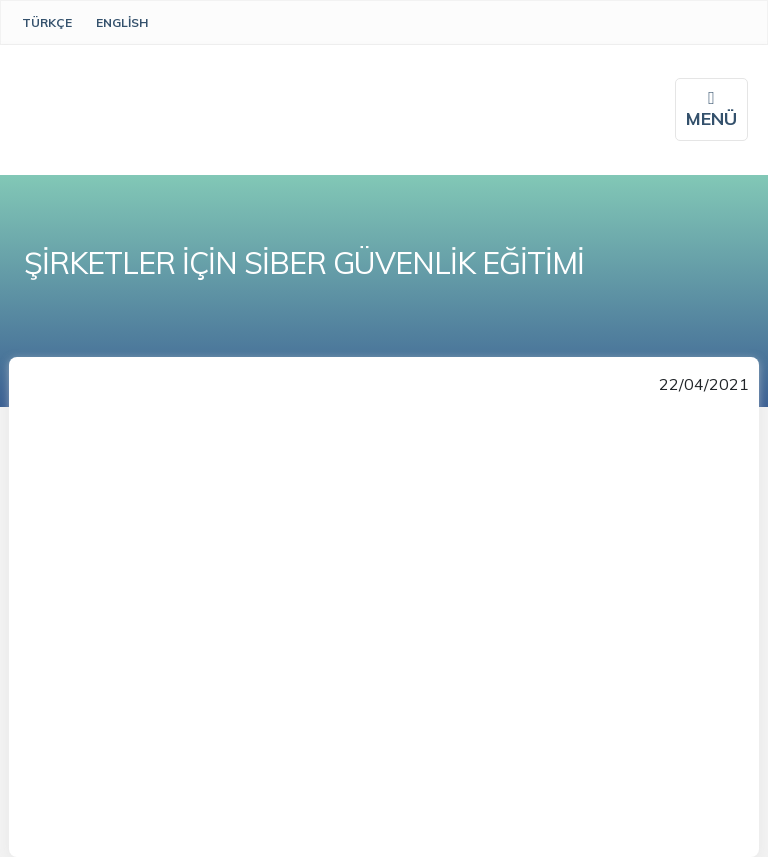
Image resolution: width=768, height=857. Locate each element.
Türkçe (47, 22)
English (122, 22)
